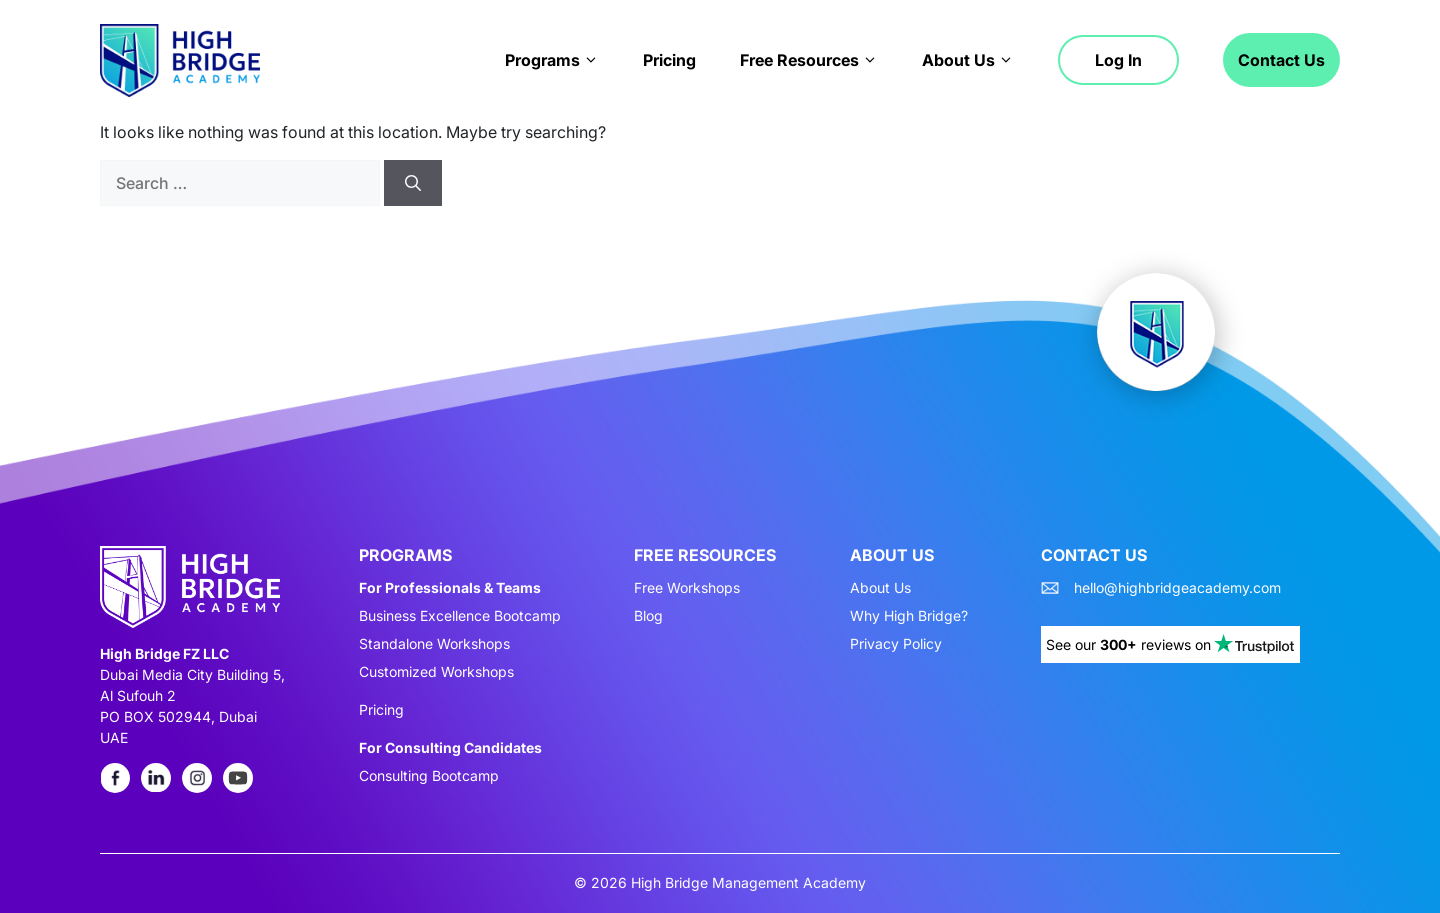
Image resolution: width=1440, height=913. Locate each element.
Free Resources (809, 60)
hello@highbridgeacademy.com (1177, 588)
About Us (968, 60)
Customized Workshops (436, 672)
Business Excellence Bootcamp (460, 616)
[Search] (413, 183)
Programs (552, 60)
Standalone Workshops (434, 644)
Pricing (669, 60)
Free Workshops (687, 588)
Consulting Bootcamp (429, 776)
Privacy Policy (896, 644)
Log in (1118, 60)
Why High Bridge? (909, 616)
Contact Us (1281, 60)
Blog (648, 616)
